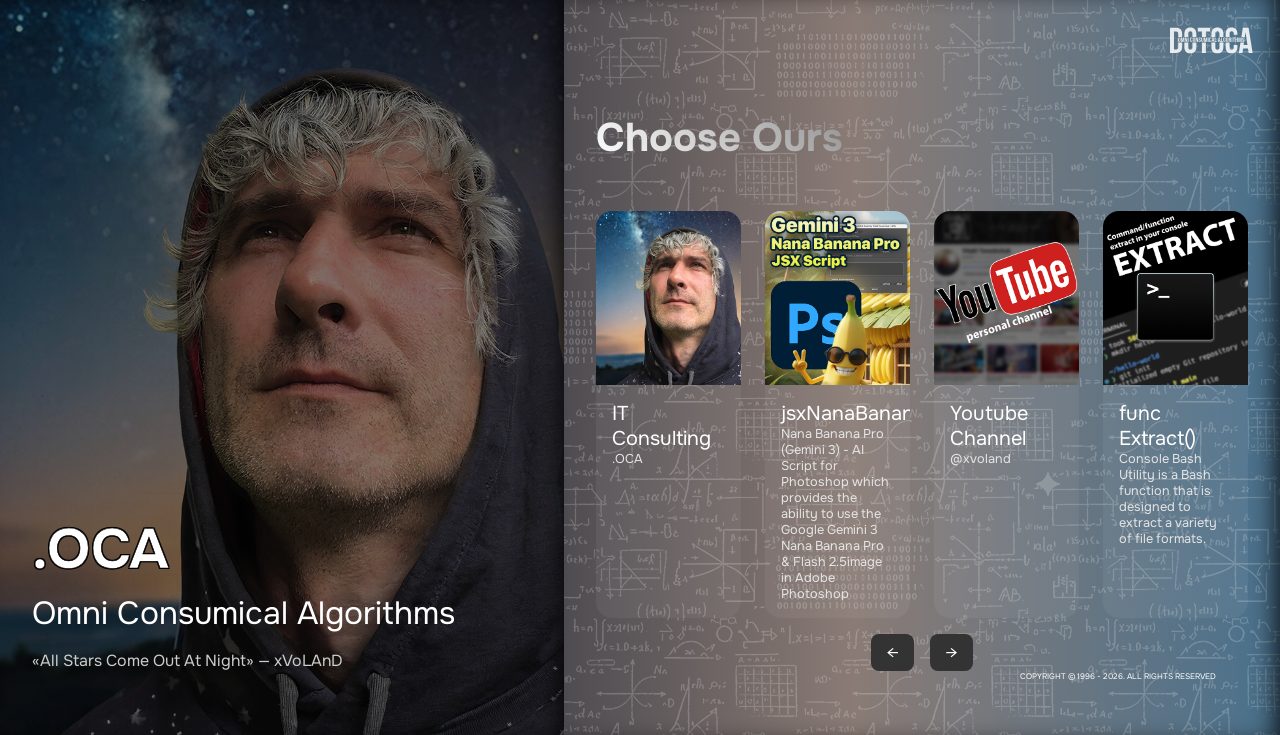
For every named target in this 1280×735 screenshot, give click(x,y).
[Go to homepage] (1211, 112)
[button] (837, 414)
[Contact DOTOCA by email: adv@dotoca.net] (668, 414)
